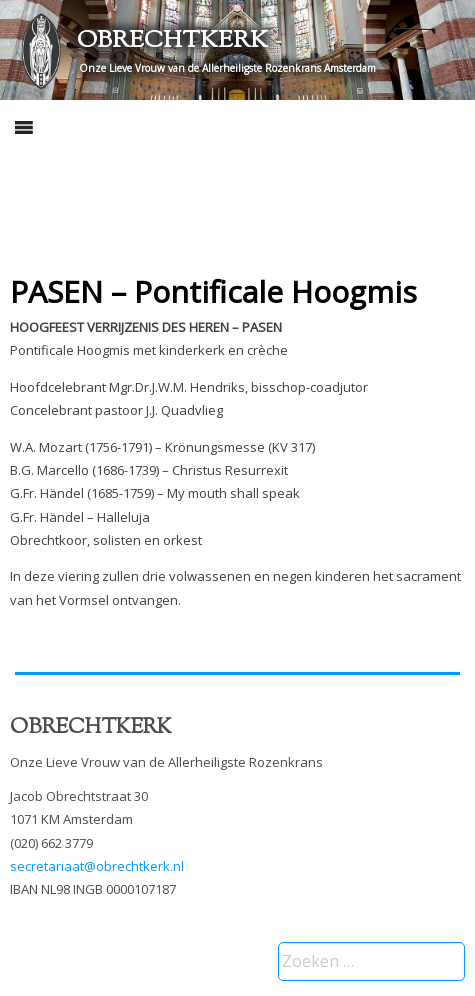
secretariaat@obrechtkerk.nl (97, 866)
